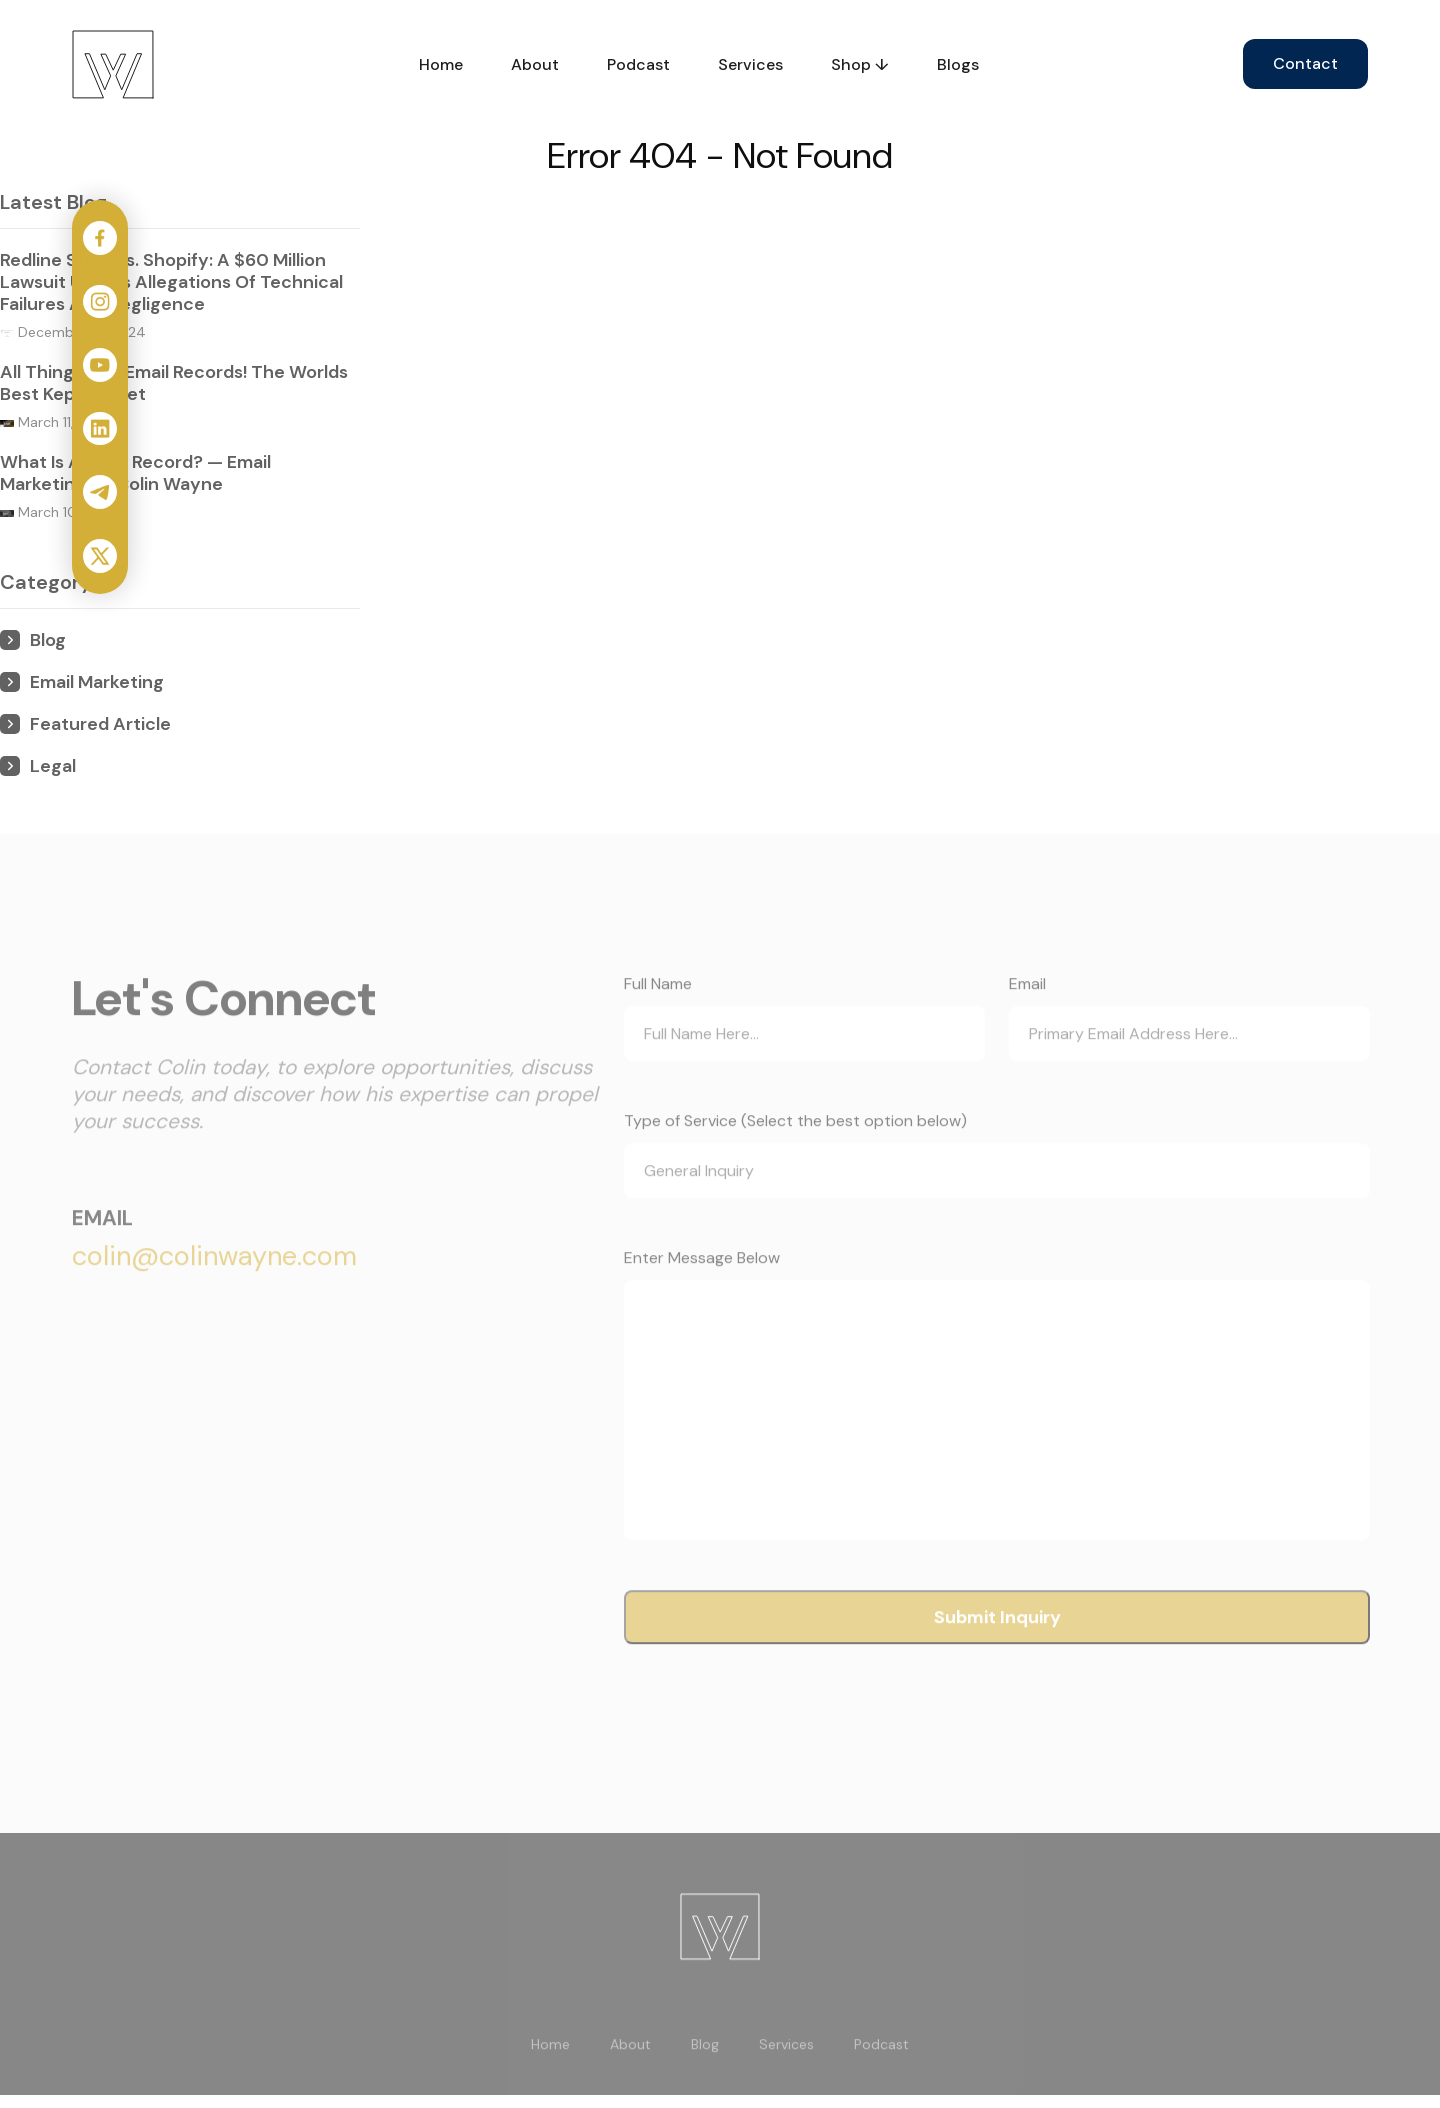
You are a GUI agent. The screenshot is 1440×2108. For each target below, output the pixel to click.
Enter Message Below (702, 1301)
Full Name (658, 1027)
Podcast (638, 64)
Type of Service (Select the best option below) (795, 1164)
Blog (705, 2088)
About (535, 64)
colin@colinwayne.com (214, 1299)
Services (750, 64)
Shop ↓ (860, 64)
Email (1027, 1027)
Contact (1305, 63)
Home (441, 64)
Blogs (958, 64)
